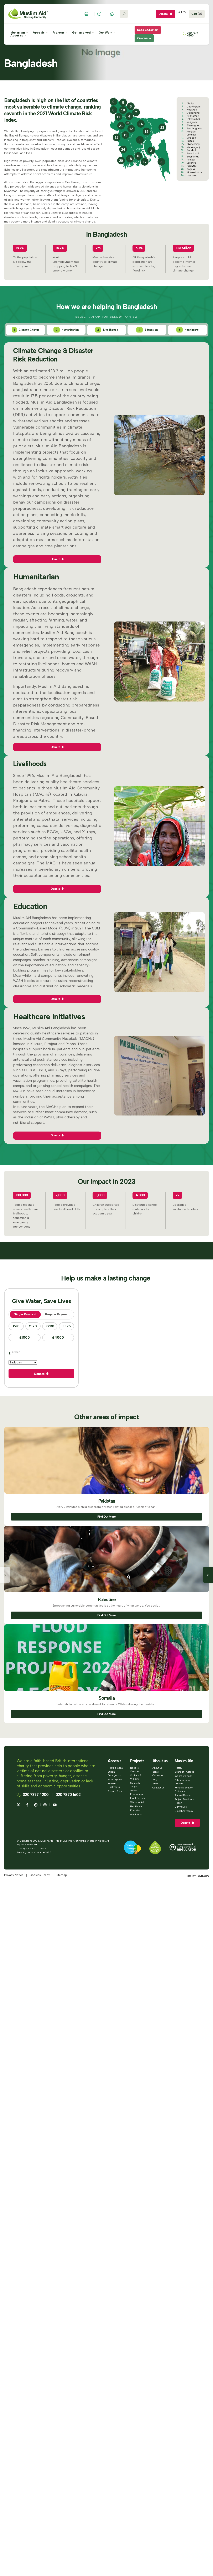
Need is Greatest (147, 30)
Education (146, 329)
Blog (154, 1779)
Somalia (107, 1698)
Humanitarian (66, 329)
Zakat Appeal (115, 1779)
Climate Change (26, 329)
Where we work (183, 1775)
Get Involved (83, 32)
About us (18, 35)
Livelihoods (106, 329)
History (178, 1767)
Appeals (40, 32)
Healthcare (187, 329)
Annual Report (183, 1795)
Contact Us (158, 1787)
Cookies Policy (40, 1875)
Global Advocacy (184, 1810)
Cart (196, 14)
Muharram (19, 32)
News (155, 1783)
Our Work (107, 32)
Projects (59, 32)
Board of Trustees (184, 1771)
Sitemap (61, 1875)
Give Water (144, 38)
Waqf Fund (136, 1814)
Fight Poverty (137, 1798)
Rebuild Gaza (115, 1767)
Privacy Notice (14, 1875)
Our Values (181, 1806)
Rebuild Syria (115, 1791)
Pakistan (106, 1501)
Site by (198, 1876)
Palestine (107, 1599)
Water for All (137, 1802)
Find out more (106, 1516)
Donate (55, 559)
